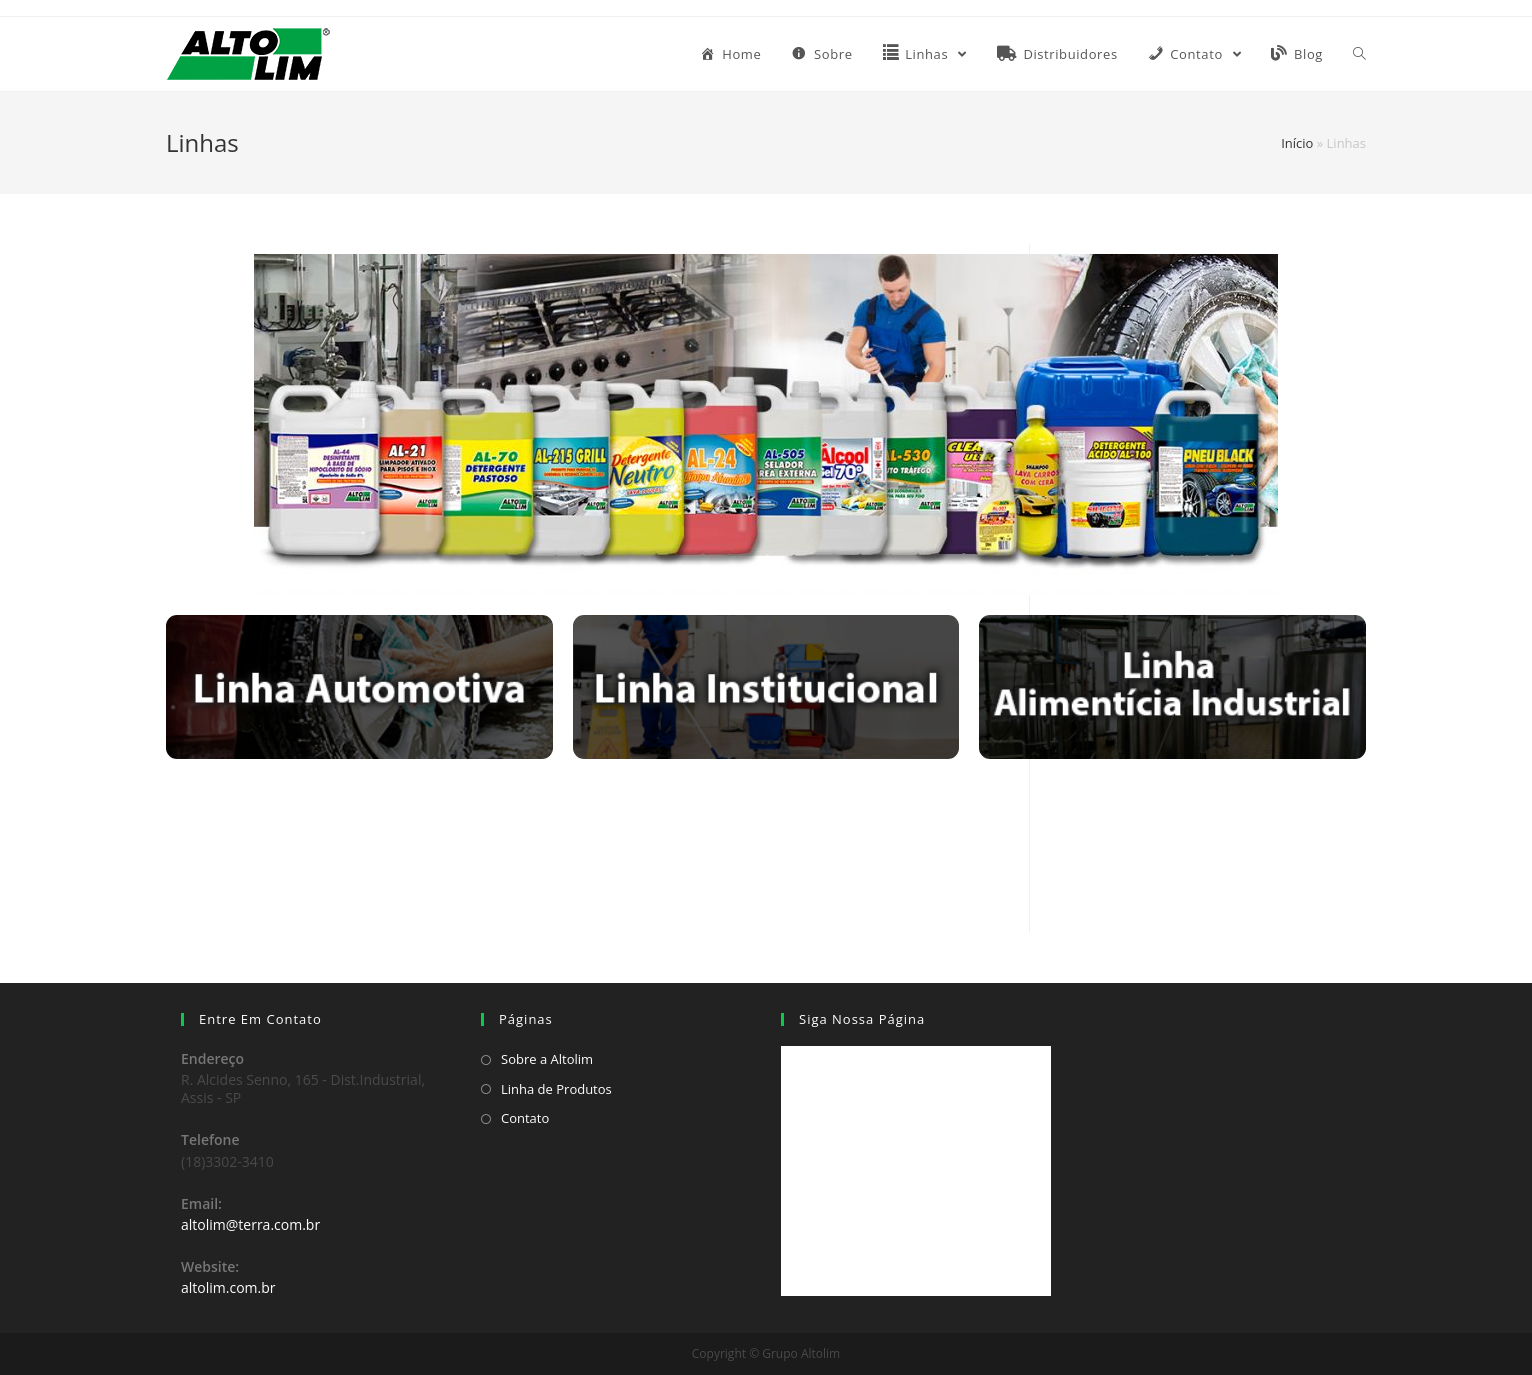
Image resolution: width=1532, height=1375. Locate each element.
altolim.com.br (228, 1287)
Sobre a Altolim (547, 1059)
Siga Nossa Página (862, 1019)
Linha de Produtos (556, 1089)
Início (1297, 143)
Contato (525, 1118)
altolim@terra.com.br (250, 1224)
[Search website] (1359, 54)
